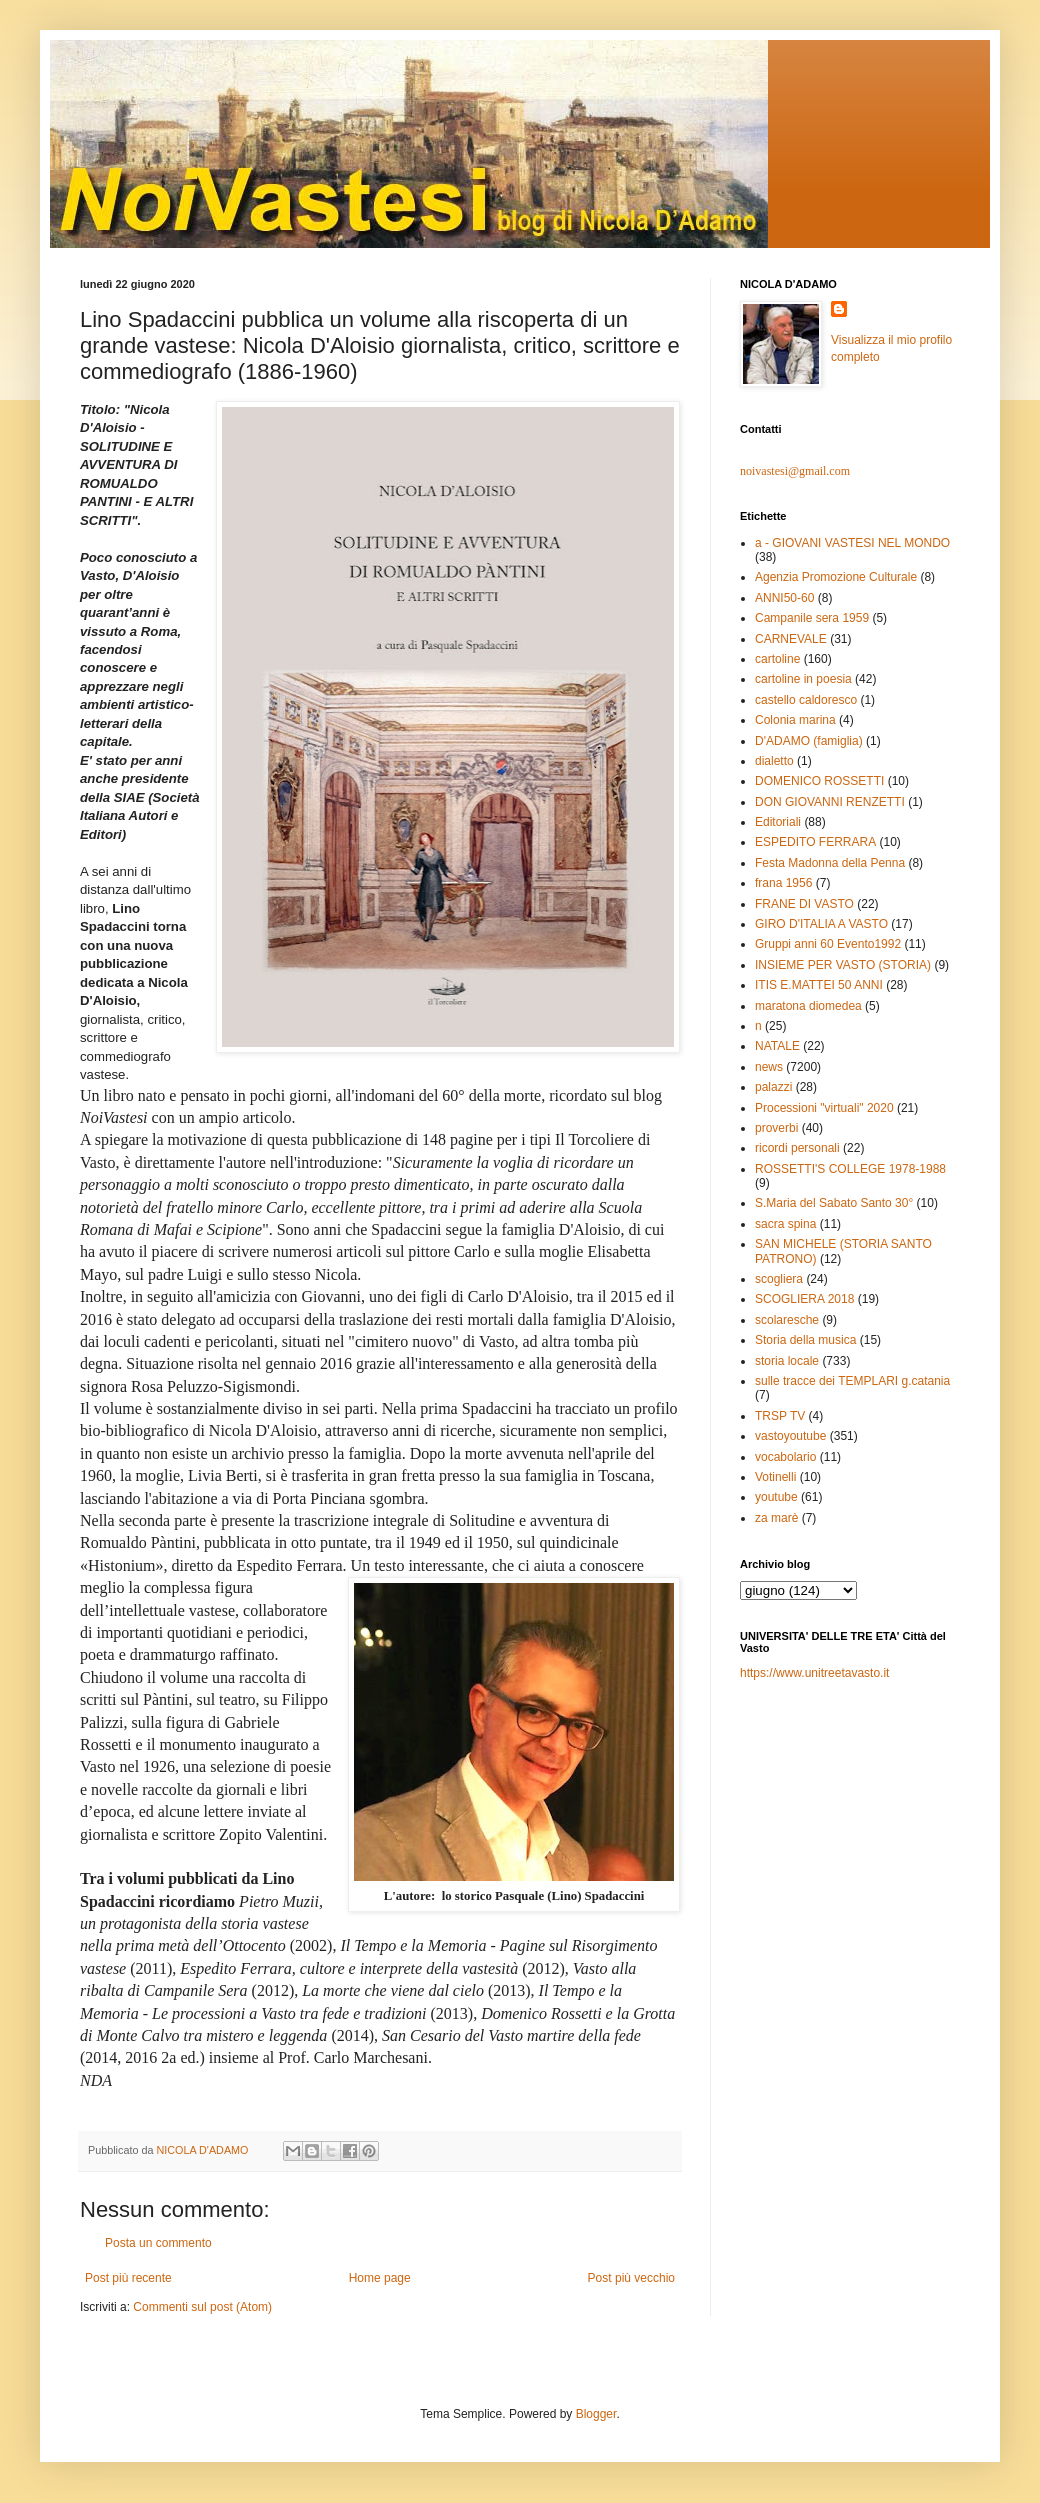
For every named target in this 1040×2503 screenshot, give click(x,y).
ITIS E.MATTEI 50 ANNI (819, 985)
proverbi (776, 1128)
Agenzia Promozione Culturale (836, 577)
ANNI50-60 (784, 598)
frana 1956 (783, 883)
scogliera (779, 1279)
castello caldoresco (806, 700)
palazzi (773, 1087)
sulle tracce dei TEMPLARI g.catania (852, 1381)
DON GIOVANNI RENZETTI (830, 802)
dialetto (774, 761)
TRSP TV (780, 1416)
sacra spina (785, 1224)
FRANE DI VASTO (804, 904)
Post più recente (128, 2278)
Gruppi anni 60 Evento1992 (828, 944)
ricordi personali (797, 1148)
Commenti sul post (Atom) (202, 2307)
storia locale (787, 1361)
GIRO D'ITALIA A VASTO (821, 924)
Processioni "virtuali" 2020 (824, 1108)
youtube (776, 1497)
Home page (380, 2278)
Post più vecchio (631, 2278)
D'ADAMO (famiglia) (809, 741)
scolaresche (787, 1320)
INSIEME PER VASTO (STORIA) (843, 965)
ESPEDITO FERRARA (815, 842)
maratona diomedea (808, 1006)
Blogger (596, 2414)
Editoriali (778, 822)
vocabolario (785, 1457)
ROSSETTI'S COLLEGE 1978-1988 (850, 1169)
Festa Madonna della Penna (830, 863)
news (769, 1067)
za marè (776, 1518)
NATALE (777, 1046)
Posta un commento (158, 2243)
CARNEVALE (791, 639)
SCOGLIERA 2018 (804, 1299)
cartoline (777, 659)
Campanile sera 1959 (812, 618)
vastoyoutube (790, 1436)
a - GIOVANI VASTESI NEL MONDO (852, 543)
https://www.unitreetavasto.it (814, 1673)
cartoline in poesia (803, 679)
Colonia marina (795, 720)
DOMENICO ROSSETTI (819, 781)
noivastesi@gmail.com (795, 471)
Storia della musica (805, 1340)
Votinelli (775, 1477)
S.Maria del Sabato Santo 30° (834, 1203)
